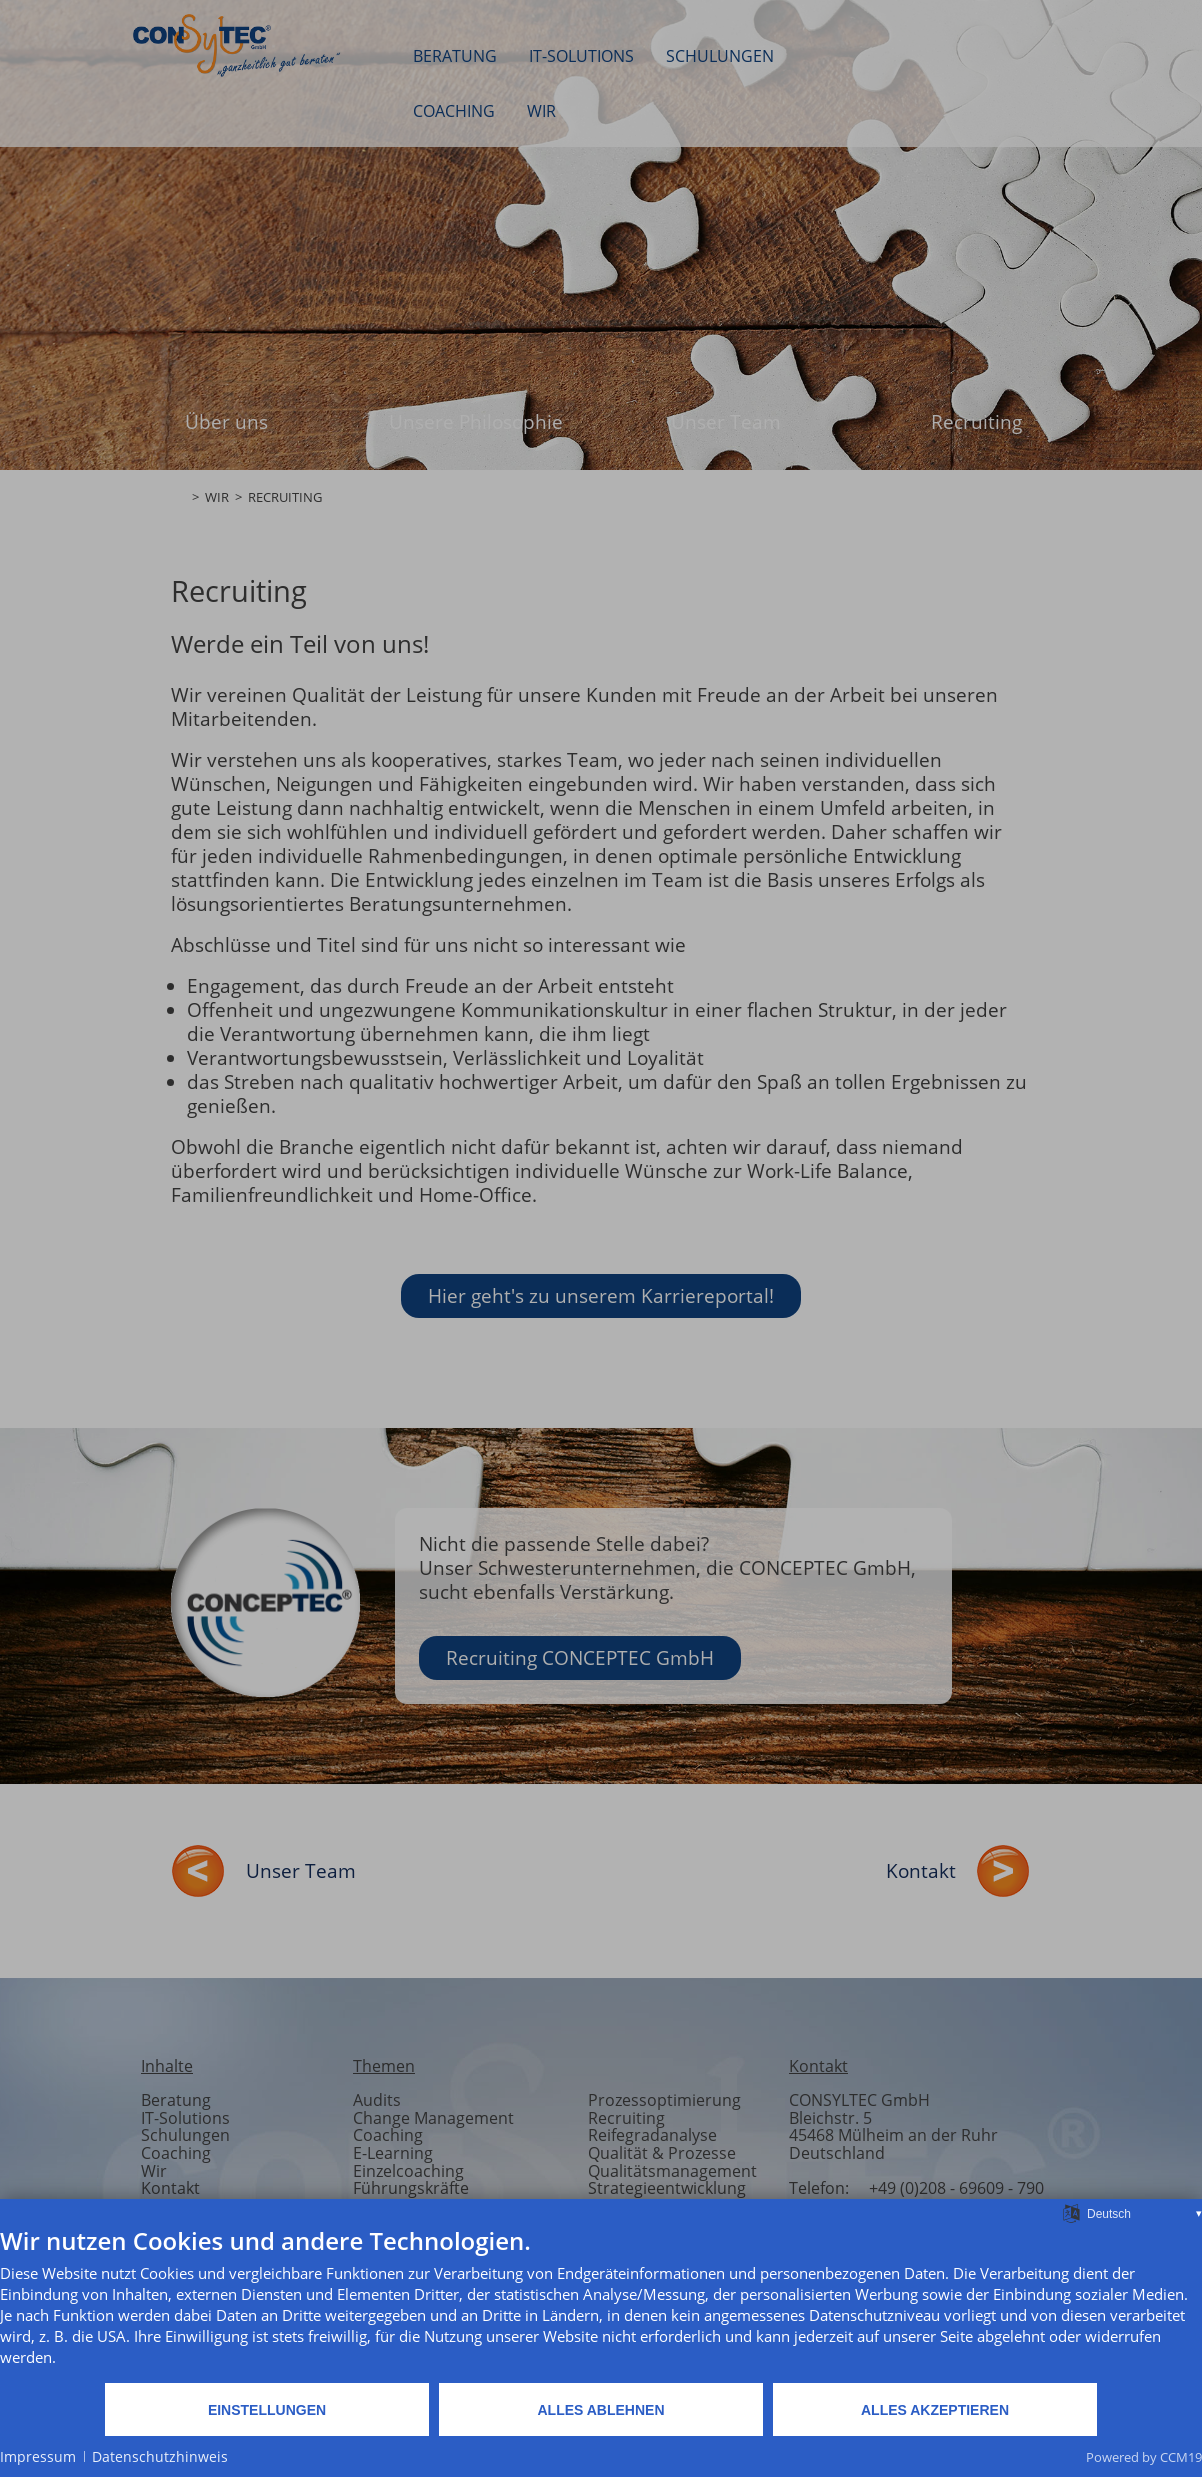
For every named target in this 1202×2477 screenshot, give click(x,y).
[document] (601, 2303)
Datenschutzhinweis (160, 2456)
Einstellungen (267, 2410)
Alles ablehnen (600, 2410)
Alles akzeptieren (935, 2410)
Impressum (38, 2456)
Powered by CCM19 (1144, 2457)
